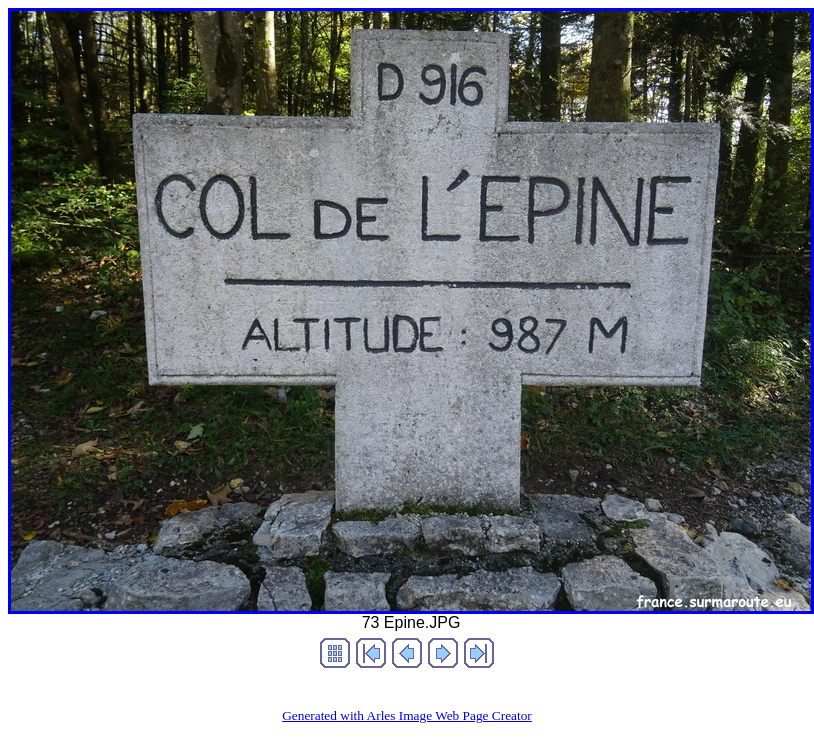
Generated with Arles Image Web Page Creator (407, 715)
